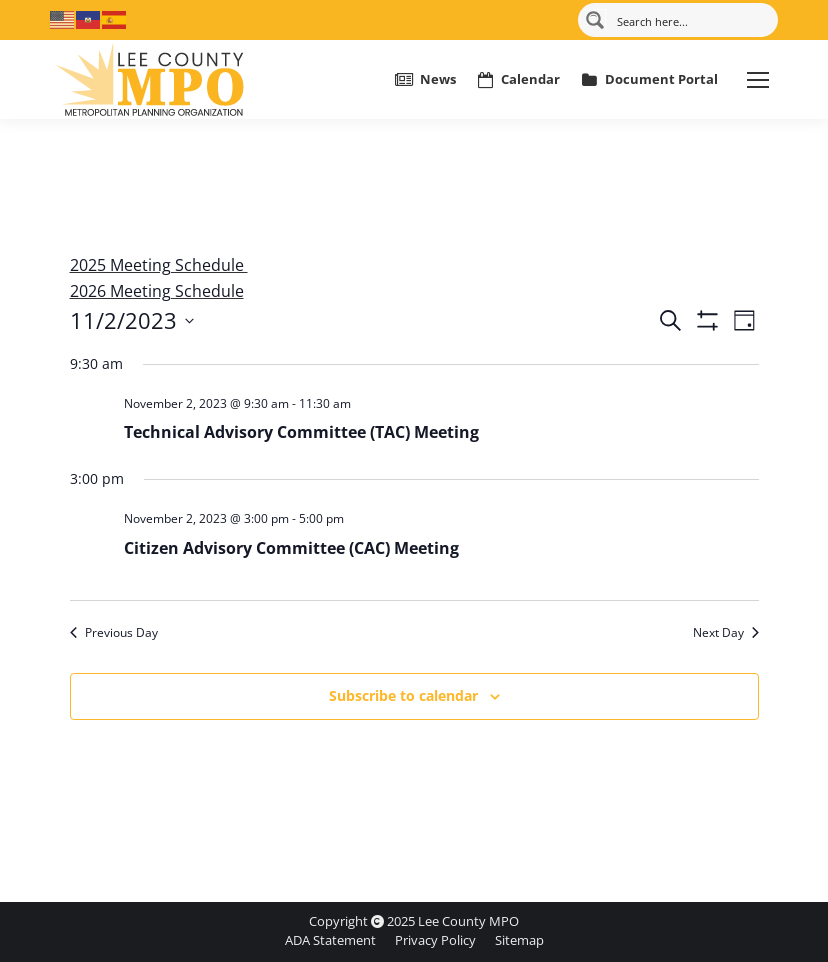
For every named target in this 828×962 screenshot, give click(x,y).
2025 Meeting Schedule (159, 265)
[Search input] (690, 20)
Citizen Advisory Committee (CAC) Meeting (291, 548)
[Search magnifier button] (595, 20)
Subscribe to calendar (403, 695)
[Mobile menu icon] (758, 80)
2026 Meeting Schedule (157, 291)
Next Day (726, 633)
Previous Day (114, 633)
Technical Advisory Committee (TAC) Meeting (301, 432)
